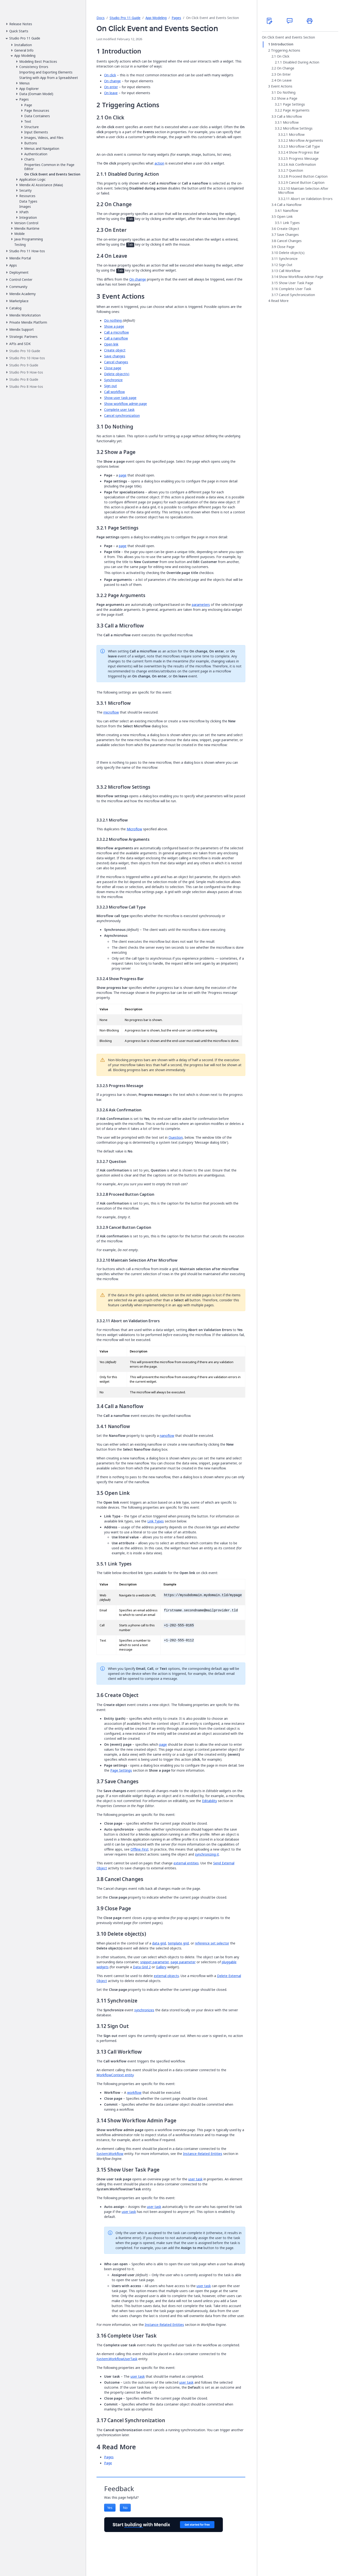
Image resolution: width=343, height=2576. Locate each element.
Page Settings (121, 1770)
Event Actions (281, 86)
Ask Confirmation (302, 164)
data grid (159, 1943)
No (125, 2507)
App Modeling (156, 17)
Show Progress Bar (304, 152)
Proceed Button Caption (308, 176)
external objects (166, 1975)
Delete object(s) (116, 373)
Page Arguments (296, 110)
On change (112, 80)
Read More (280, 300)
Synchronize (113, 379)
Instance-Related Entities (202, 2153)
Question (176, 1137)
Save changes (114, 356)
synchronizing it (207, 1854)
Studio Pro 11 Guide (125, 17)
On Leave (284, 80)
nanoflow (167, 1435)
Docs (101, 17)
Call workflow (114, 391)
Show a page (114, 326)
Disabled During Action (301, 62)
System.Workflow (110, 2153)
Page (108, 2462)
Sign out (110, 385)
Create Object (288, 228)
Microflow (134, 828)
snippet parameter (154, 1961)
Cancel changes (116, 362)
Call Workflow (289, 270)
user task (195, 2179)
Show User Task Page (296, 283)
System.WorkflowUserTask (117, 2358)
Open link (111, 344)
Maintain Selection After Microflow (303, 190)
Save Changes (288, 234)
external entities (186, 1863)
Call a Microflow (289, 116)
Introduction (282, 44)
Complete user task (119, 409)
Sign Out (285, 264)
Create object (115, 350)
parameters (201, 604)
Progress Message (304, 158)
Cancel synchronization (122, 415)
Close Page (286, 246)
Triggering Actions (285, 50)
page (122, 475)
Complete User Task (295, 289)
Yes (109, 2507)
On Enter (284, 74)
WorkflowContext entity (115, 2074)
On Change (285, 68)
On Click (283, 56)
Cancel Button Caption (306, 182)
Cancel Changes (289, 240)
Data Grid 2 (142, 1966)
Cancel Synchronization (297, 294)
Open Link (285, 216)
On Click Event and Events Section (288, 37)
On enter (111, 86)
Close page (112, 367)
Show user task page (120, 397)
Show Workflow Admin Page (301, 276)
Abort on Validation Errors (312, 198)
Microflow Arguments (306, 140)
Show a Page (287, 98)
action (159, 163)
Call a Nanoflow (289, 204)
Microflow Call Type (304, 146)
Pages (176, 17)
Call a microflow (116, 332)
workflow (134, 2092)
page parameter (183, 1961)
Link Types (155, 1521)
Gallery (161, 1966)
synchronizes (144, 2009)
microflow (111, 712)
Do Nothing (286, 92)
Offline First (139, 1849)
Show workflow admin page (125, 403)
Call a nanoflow (116, 338)
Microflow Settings (298, 128)
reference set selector (212, 1943)
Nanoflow (290, 210)
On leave (111, 92)
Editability (209, 1800)
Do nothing (113, 320)
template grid (178, 1943)
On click (110, 75)
